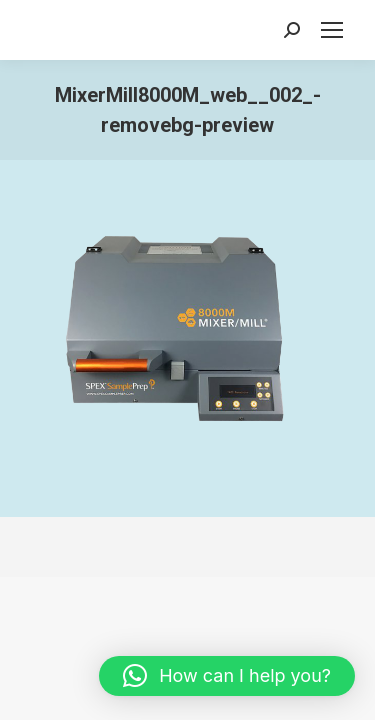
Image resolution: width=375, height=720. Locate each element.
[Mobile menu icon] (332, 30)
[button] (227, 676)
